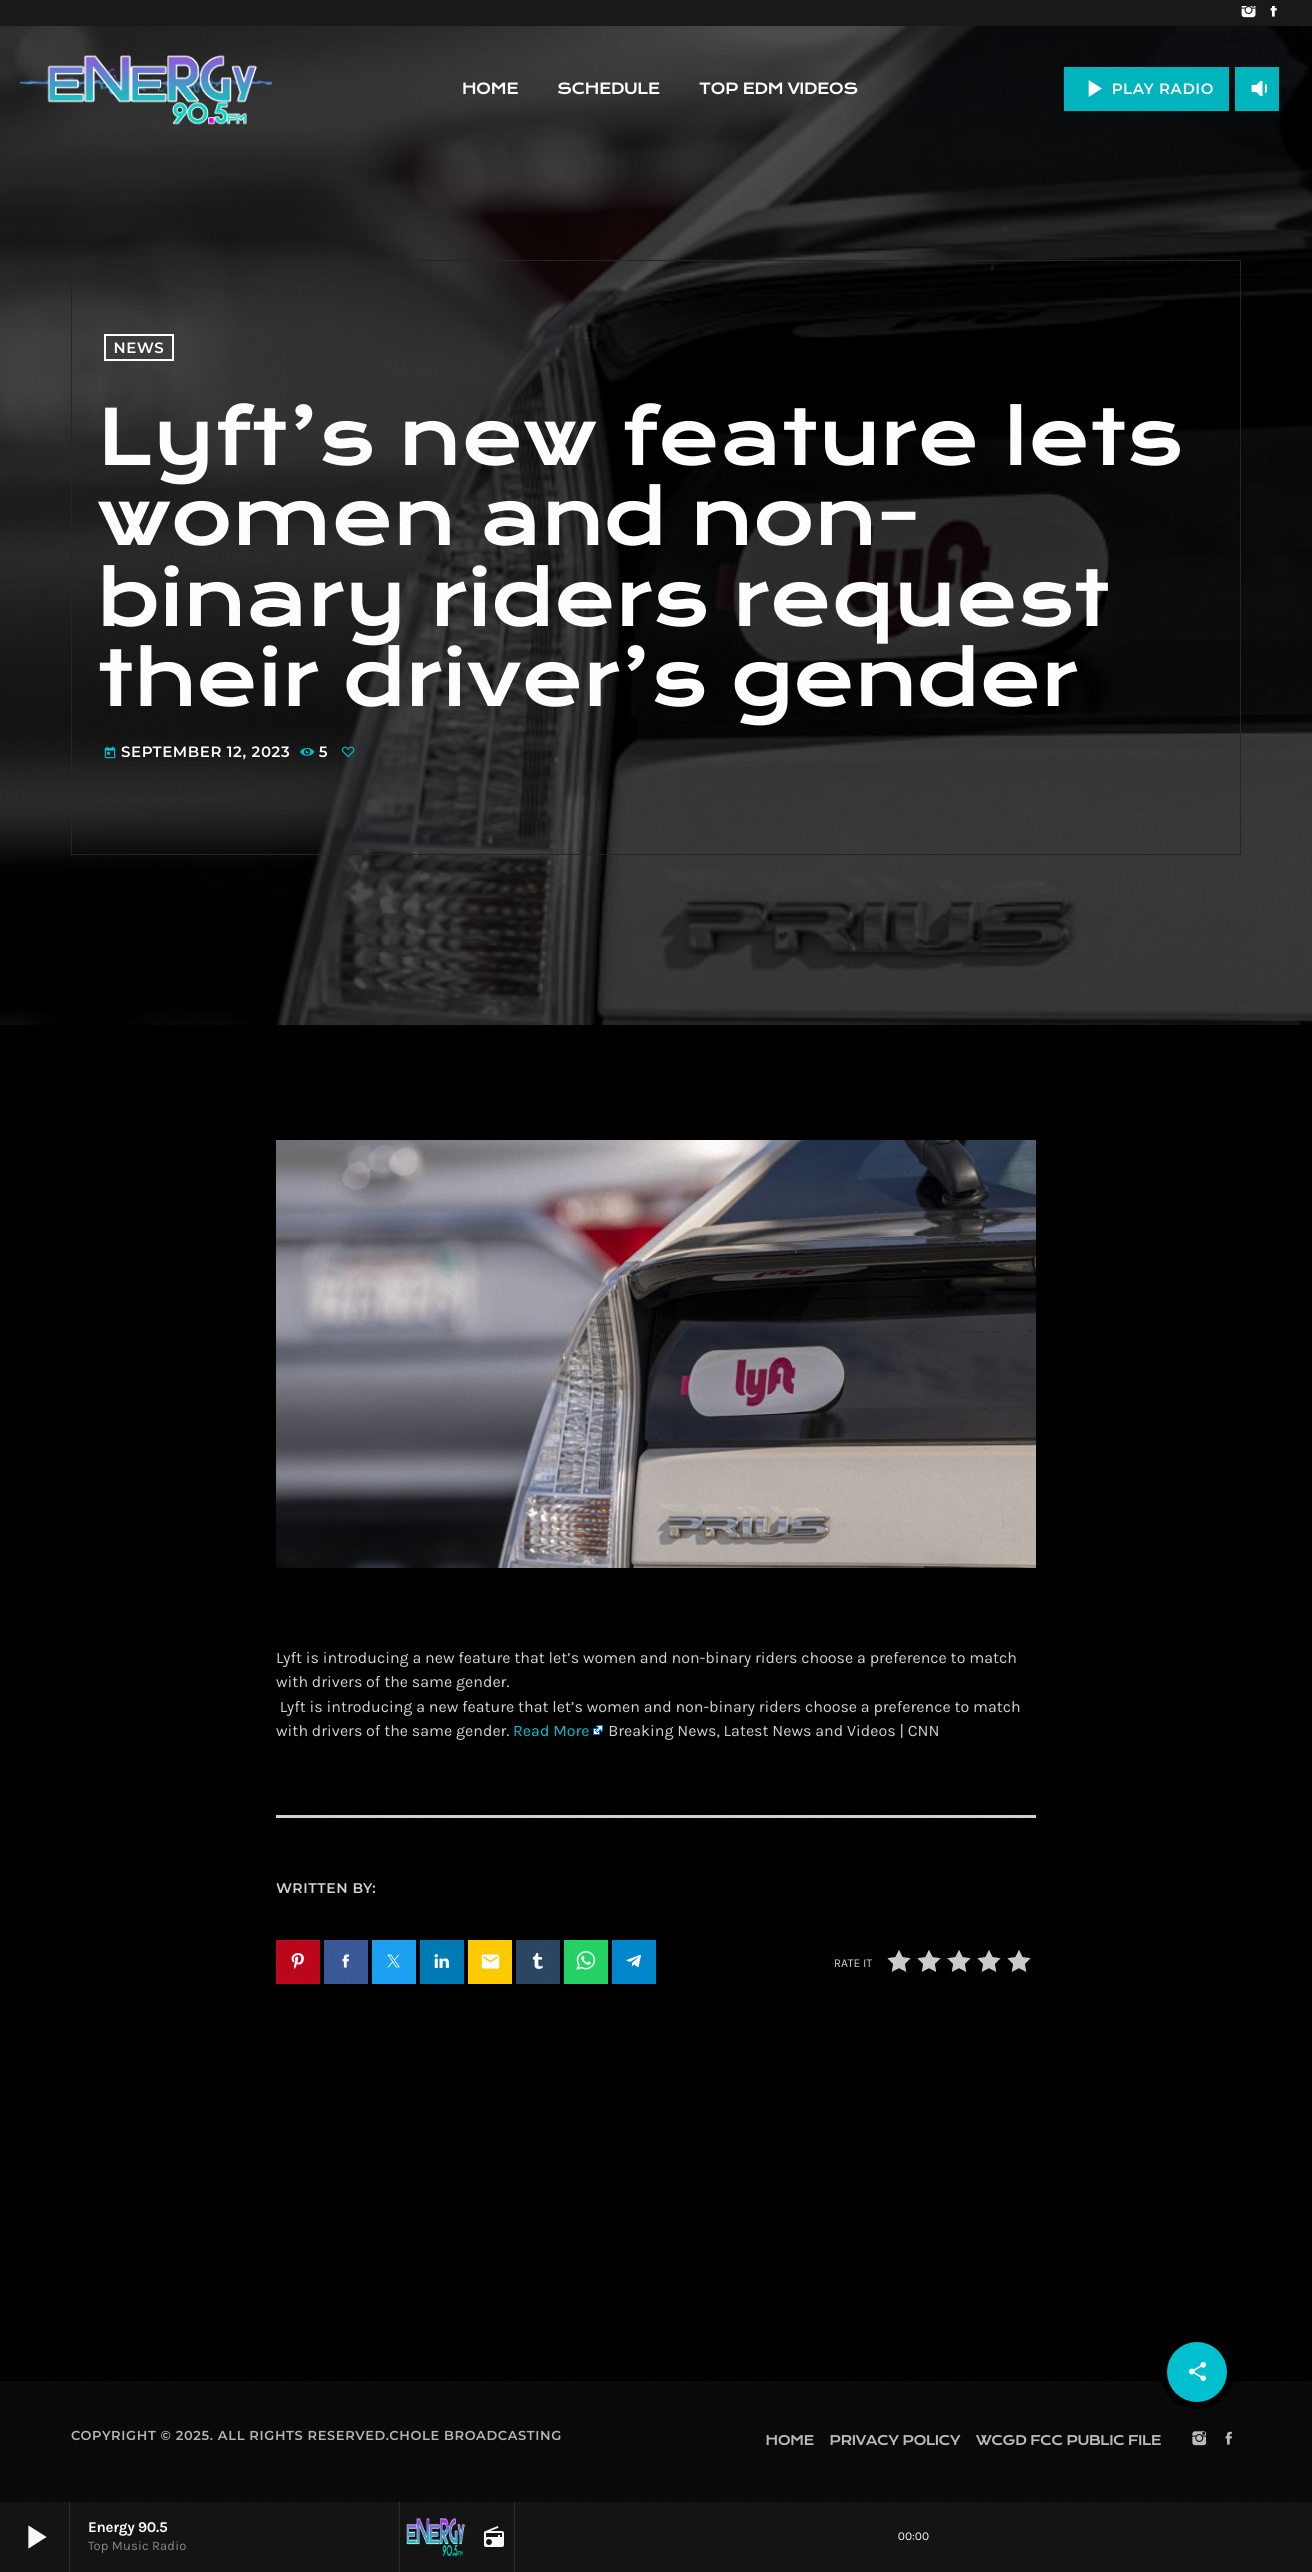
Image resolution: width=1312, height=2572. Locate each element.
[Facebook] (1273, 13)
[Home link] (146, 89)
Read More (551, 1731)
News (139, 347)
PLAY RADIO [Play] (1146, 88)
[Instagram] (1248, 13)
